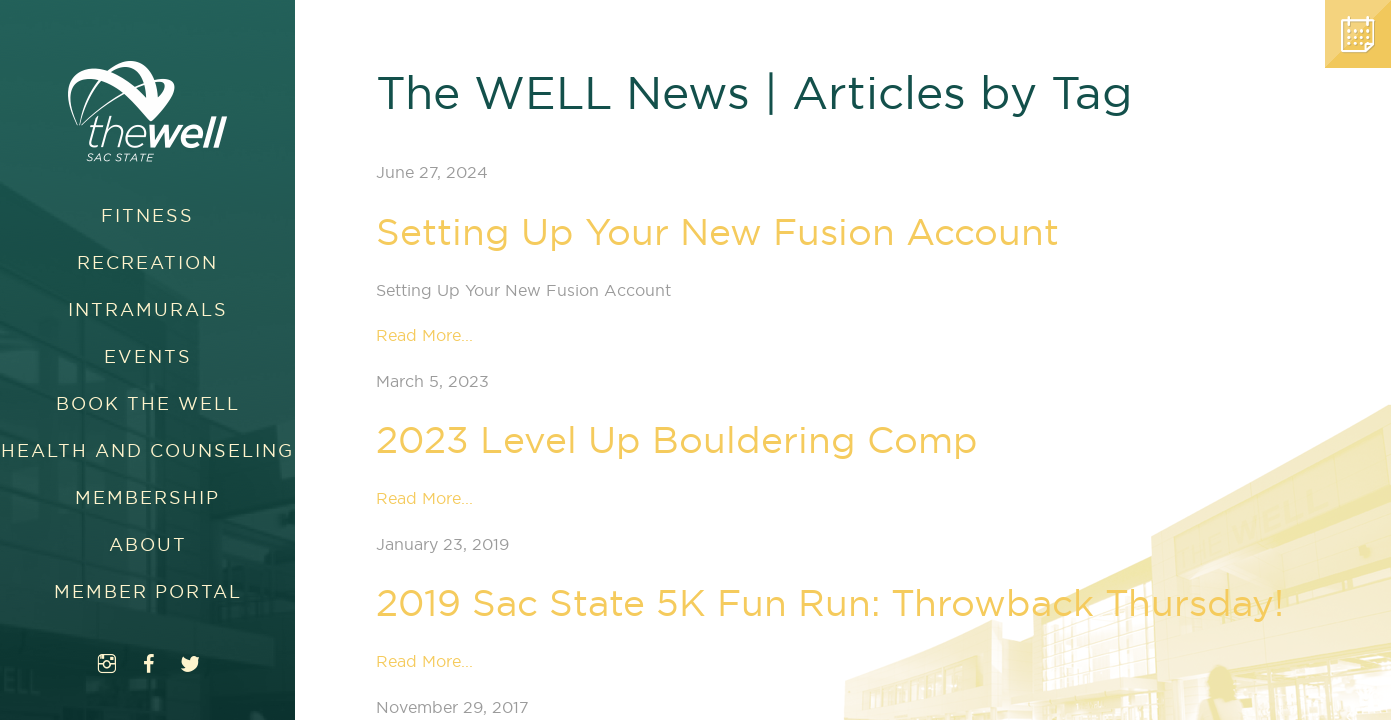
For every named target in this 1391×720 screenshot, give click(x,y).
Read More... (424, 335)
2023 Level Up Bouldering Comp (677, 439)
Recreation (147, 262)
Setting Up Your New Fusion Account (717, 231)
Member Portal (148, 591)
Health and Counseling (147, 450)
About (148, 544)
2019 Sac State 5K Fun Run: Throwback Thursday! (830, 602)
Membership (147, 497)
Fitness (147, 215)
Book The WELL (148, 403)
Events (148, 356)
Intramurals (148, 309)
